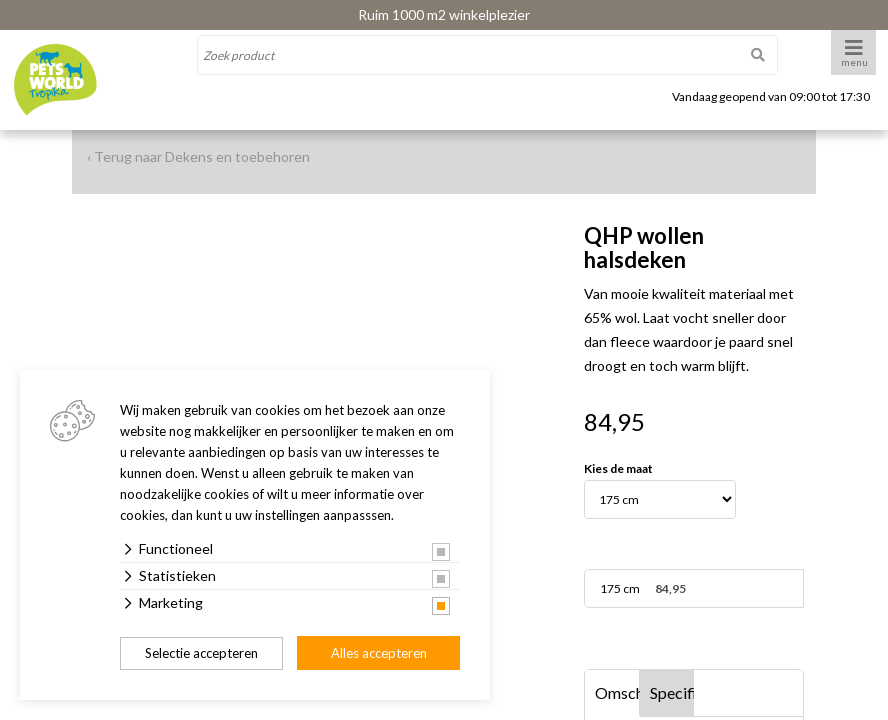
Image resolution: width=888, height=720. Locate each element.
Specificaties (672, 692)
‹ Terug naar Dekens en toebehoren (198, 156)
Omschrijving (617, 692)
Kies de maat (618, 469)
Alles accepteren (379, 653)
